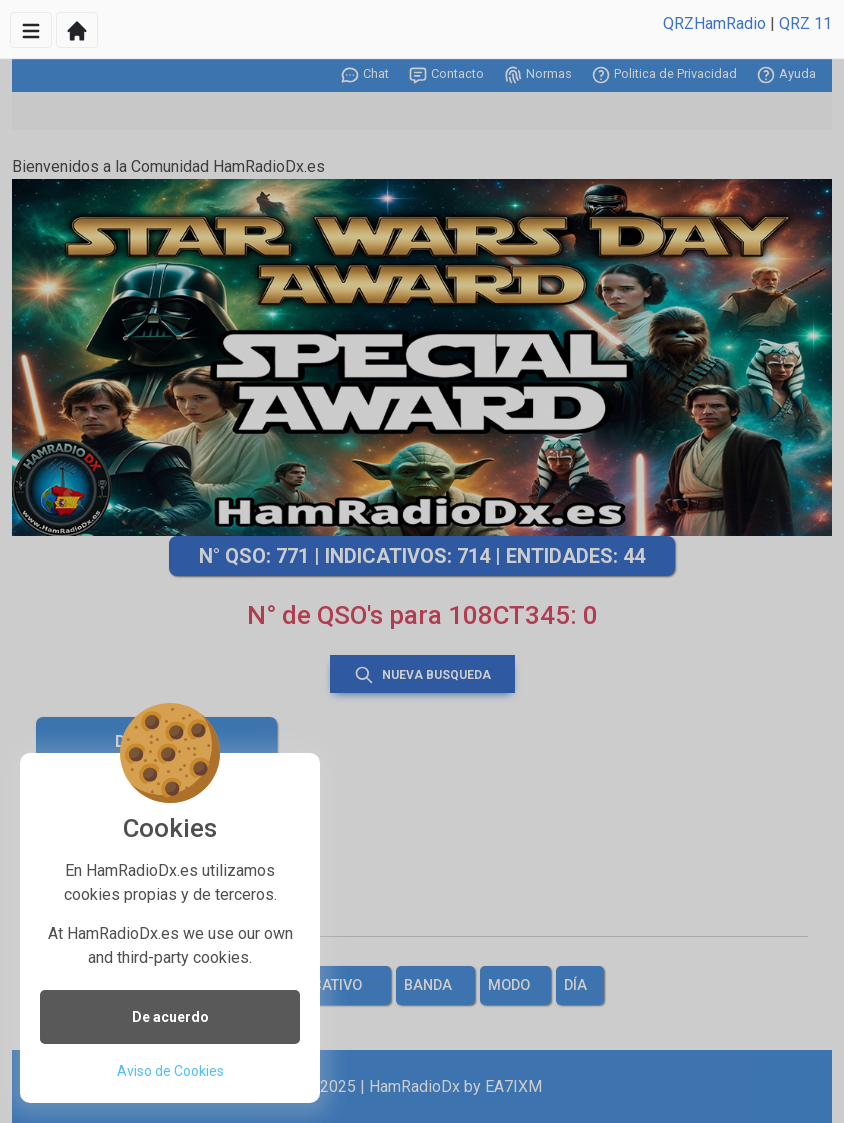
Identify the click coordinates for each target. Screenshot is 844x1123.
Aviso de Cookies (170, 1071)
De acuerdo (170, 1017)
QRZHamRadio (714, 23)
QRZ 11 (805, 23)
